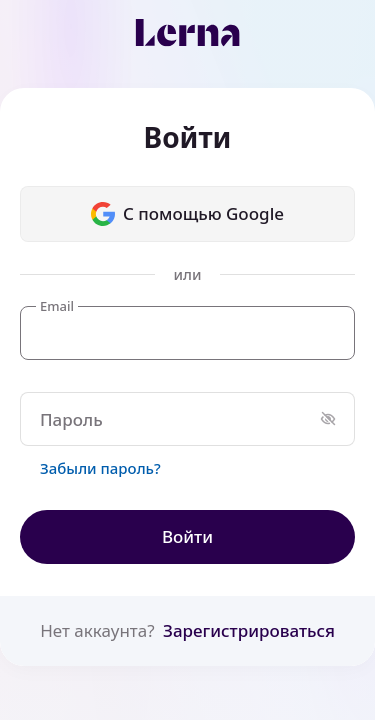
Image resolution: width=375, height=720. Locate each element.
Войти (187, 536)
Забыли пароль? (100, 468)
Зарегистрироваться (249, 630)
